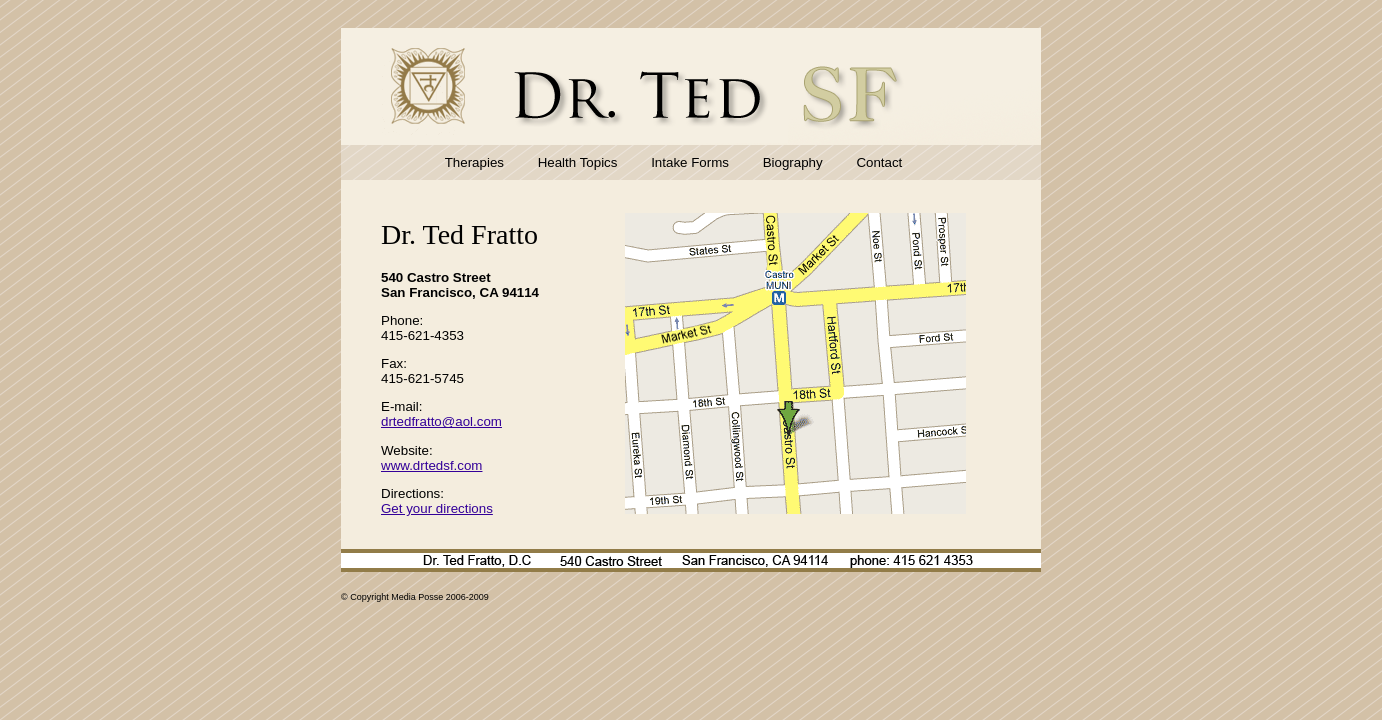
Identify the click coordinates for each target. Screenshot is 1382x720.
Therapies (474, 162)
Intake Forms (690, 162)
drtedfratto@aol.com (441, 421)
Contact (879, 162)
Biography (793, 162)
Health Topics (578, 162)
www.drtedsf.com (431, 465)
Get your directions (437, 508)
